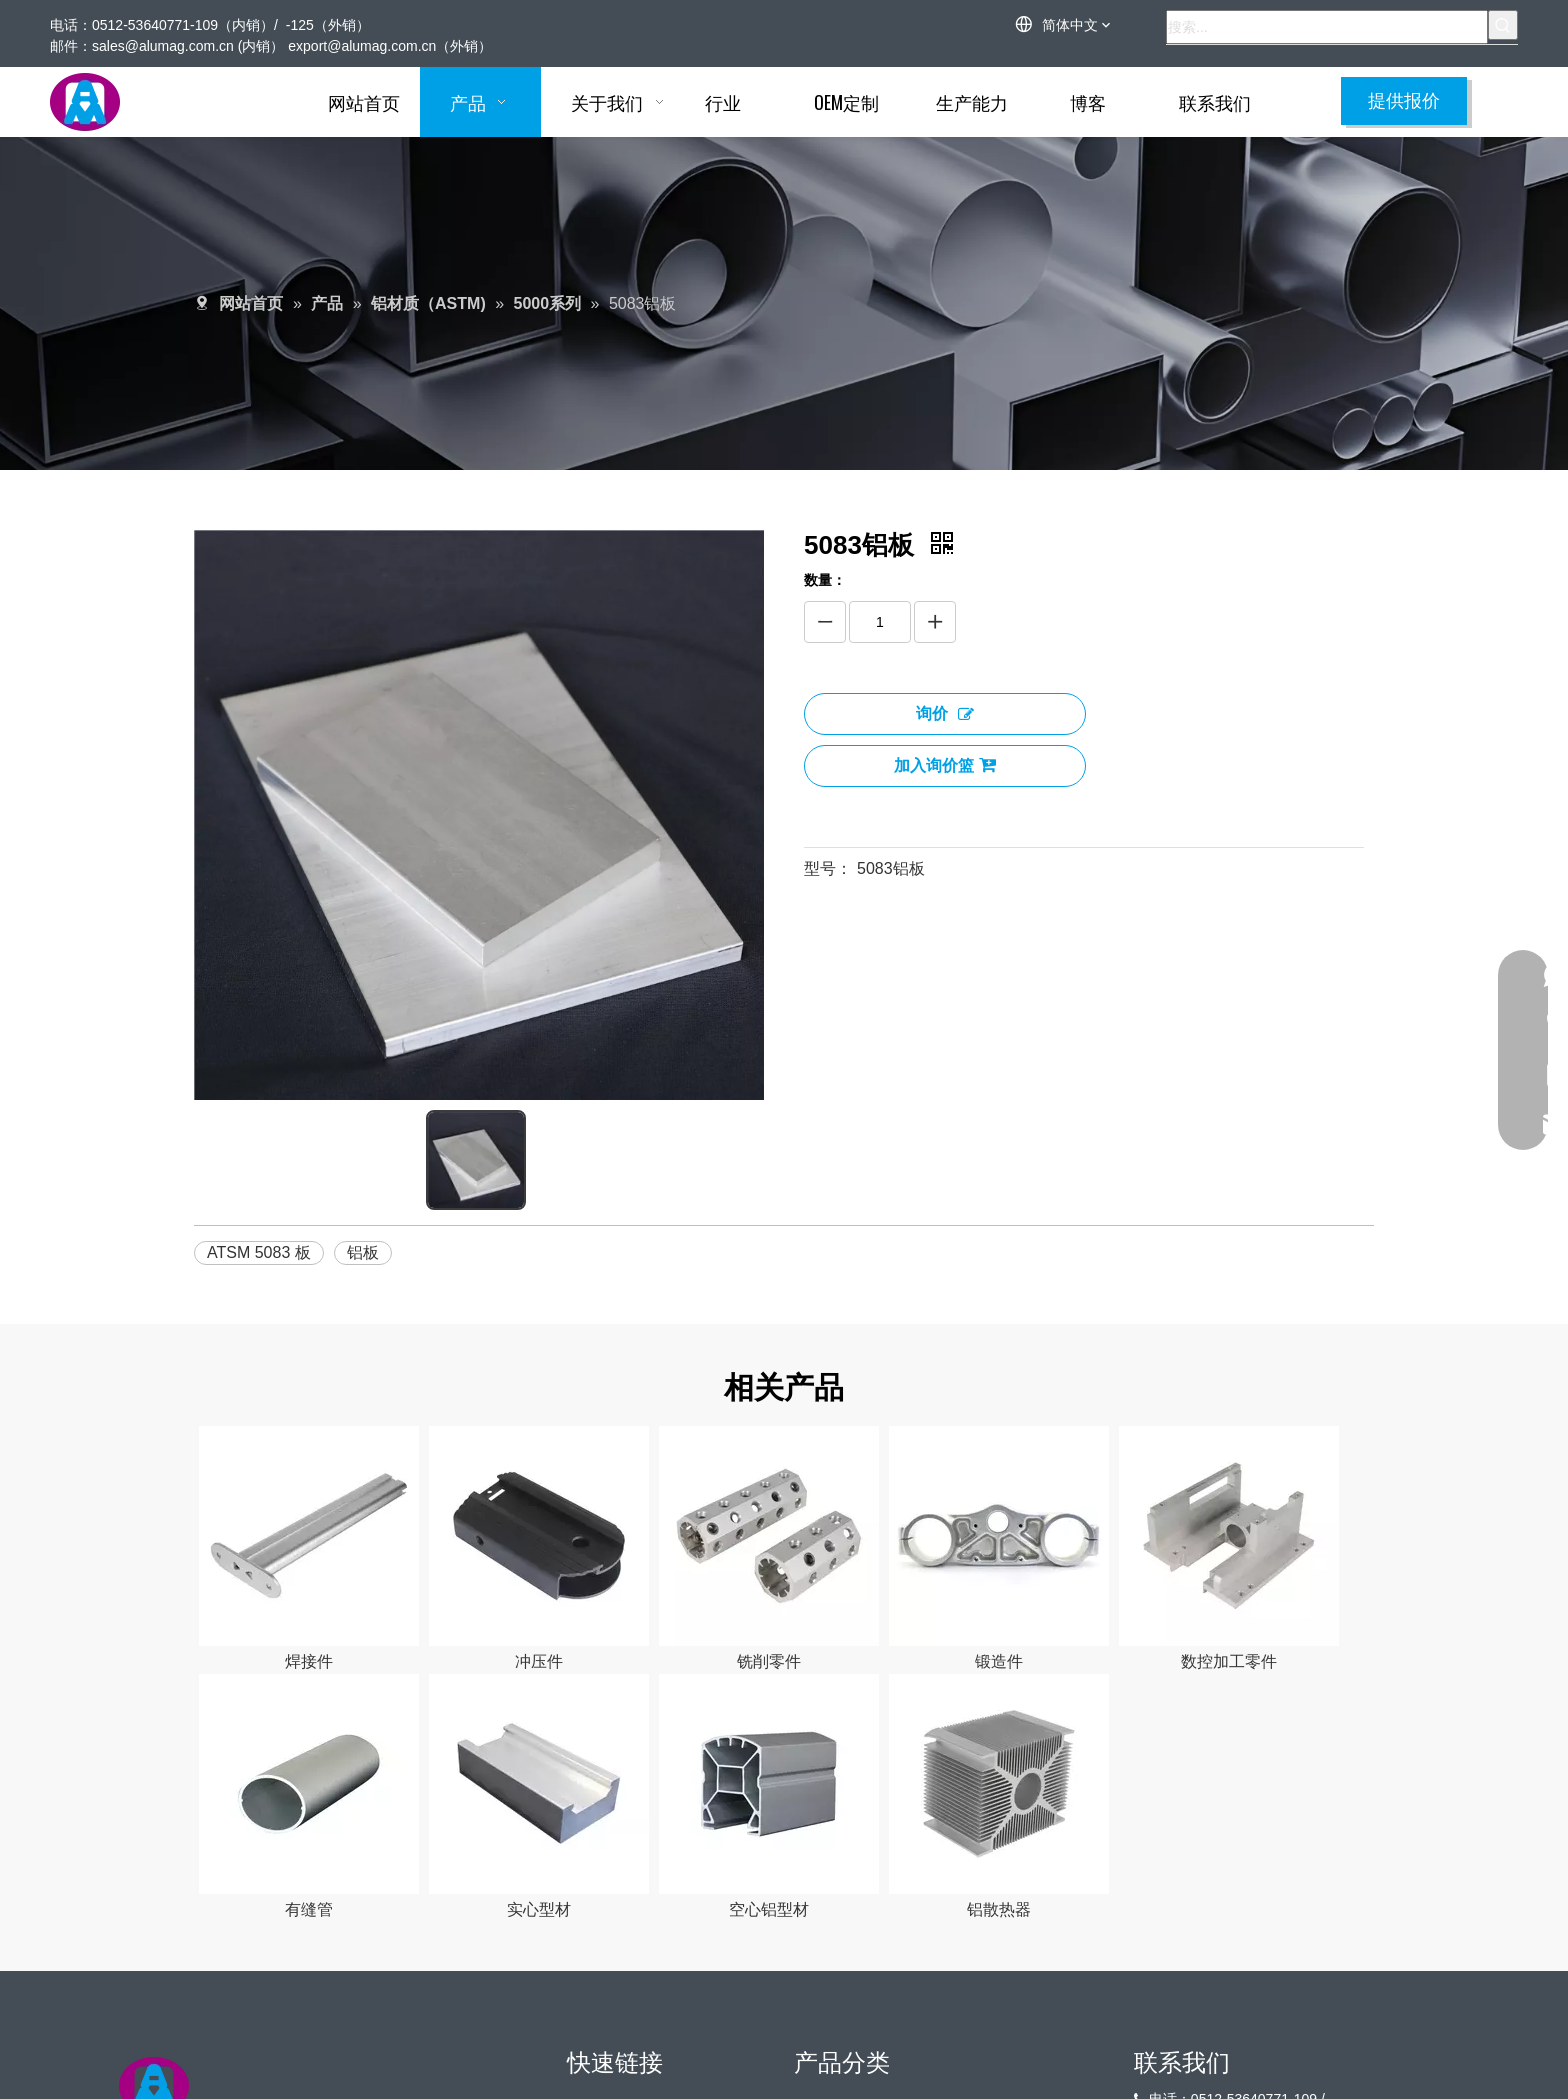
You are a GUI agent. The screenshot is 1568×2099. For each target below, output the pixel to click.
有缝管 (309, 1909)
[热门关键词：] (1503, 25)
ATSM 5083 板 (259, 1252)
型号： (828, 868)
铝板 (363, 1252)
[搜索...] (1327, 27)
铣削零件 (769, 1661)
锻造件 (999, 1661)
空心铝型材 (769, 1909)
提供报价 (1404, 101)
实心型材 (539, 1909)
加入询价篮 (945, 765)
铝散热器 (999, 1909)
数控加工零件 (1229, 1661)
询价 (945, 713)
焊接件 (309, 1661)
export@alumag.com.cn (362, 46)
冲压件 (539, 1661)
